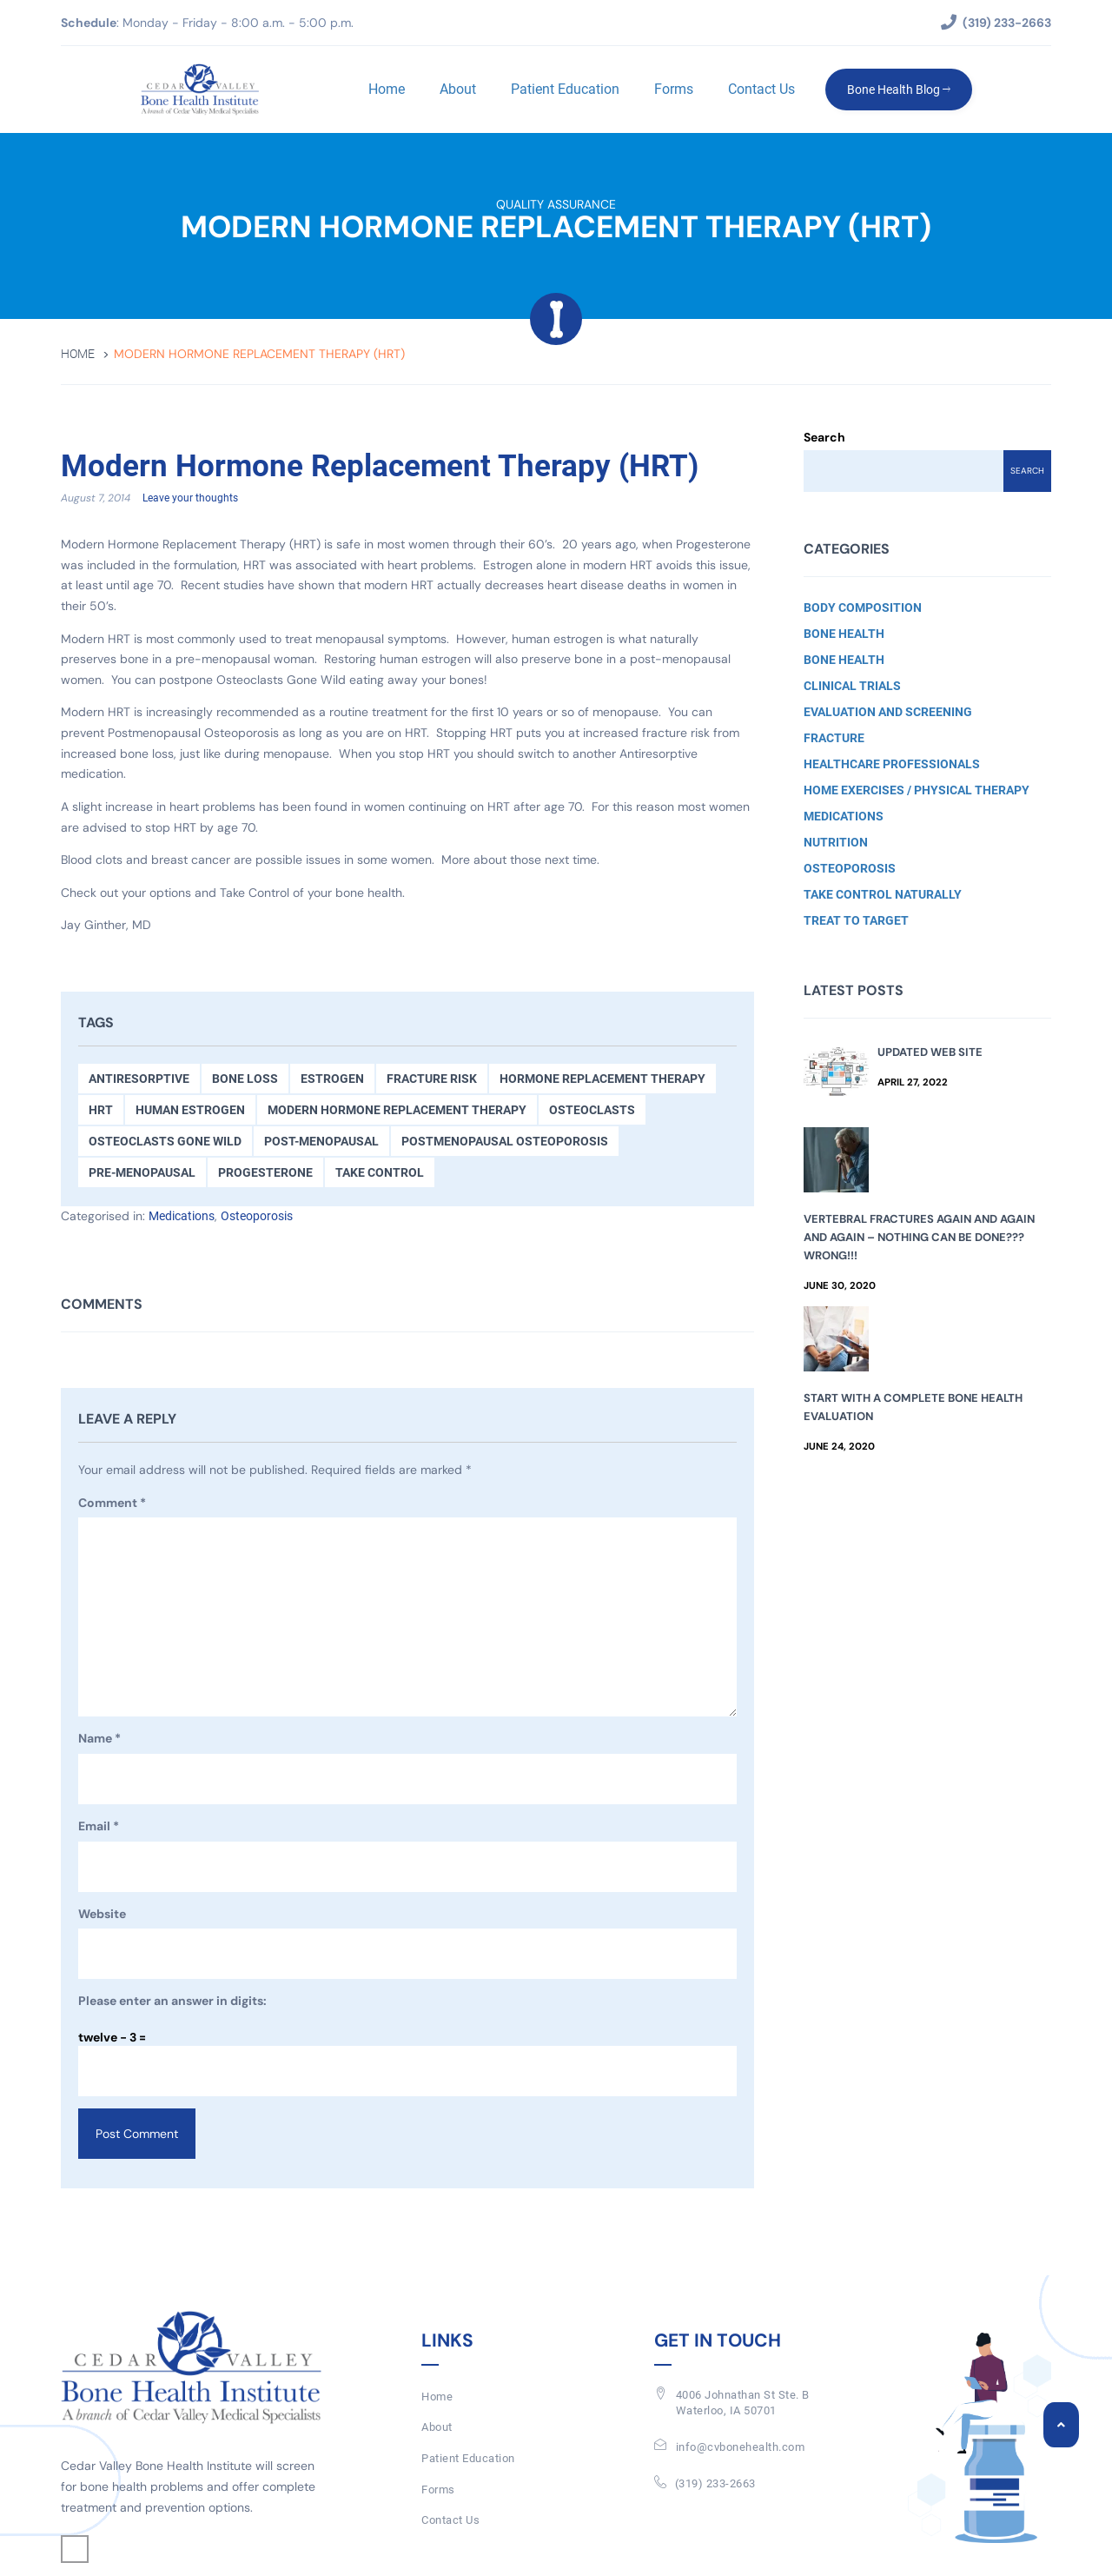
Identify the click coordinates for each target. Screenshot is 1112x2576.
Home (386, 89)
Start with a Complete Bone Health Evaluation (913, 1407)
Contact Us (761, 89)
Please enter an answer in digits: (172, 2001)
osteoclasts (592, 1110)
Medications (182, 1216)
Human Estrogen (190, 1110)
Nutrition (836, 842)
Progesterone (265, 1172)
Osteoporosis (257, 1216)
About (458, 89)
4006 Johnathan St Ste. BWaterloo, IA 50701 (743, 2403)
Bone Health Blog (898, 89)
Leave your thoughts (190, 499)
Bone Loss (245, 1079)
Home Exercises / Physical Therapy (916, 790)
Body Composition (863, 607)
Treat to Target (856, 920)
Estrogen (332, 1079)
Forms (673, 89)
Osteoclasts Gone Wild (165, 1141)
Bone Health (844, 634)
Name (99, 1740)
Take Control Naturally (883, 894)
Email (98, 1827)
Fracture (834, 738)
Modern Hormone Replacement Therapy (397, 1110)
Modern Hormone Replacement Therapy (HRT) (379, 466)
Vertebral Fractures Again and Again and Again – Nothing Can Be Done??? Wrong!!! (919, 1237)
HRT (101, 1110)
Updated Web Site (930, 1052)
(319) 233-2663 (715, 2483)
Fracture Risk (432, 1079)
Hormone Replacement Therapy (602, 1079)
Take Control (379, 1172)
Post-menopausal (321, 1141)
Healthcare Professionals (892, 764)
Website (102, 1914)
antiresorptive (139, 1079)
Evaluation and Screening (888, 712)
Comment (112, 1503)
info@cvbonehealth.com (740, 2447)
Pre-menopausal (142, 1172)
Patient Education (565, 89)
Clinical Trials (852, 686)
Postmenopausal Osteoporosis (504, 1141)
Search (824, 437)
